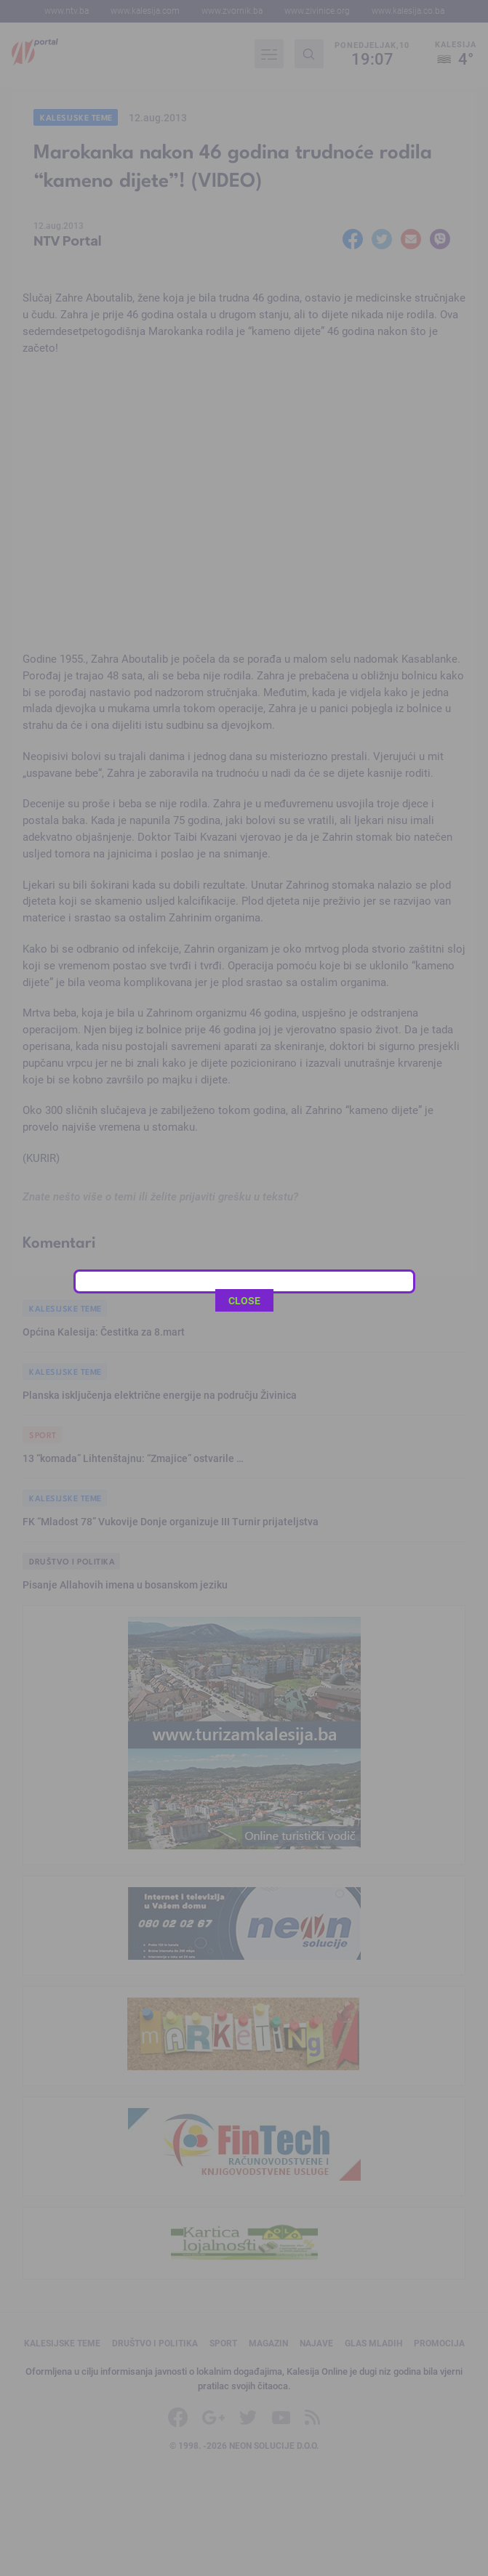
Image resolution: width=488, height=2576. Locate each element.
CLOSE (244, 526)
